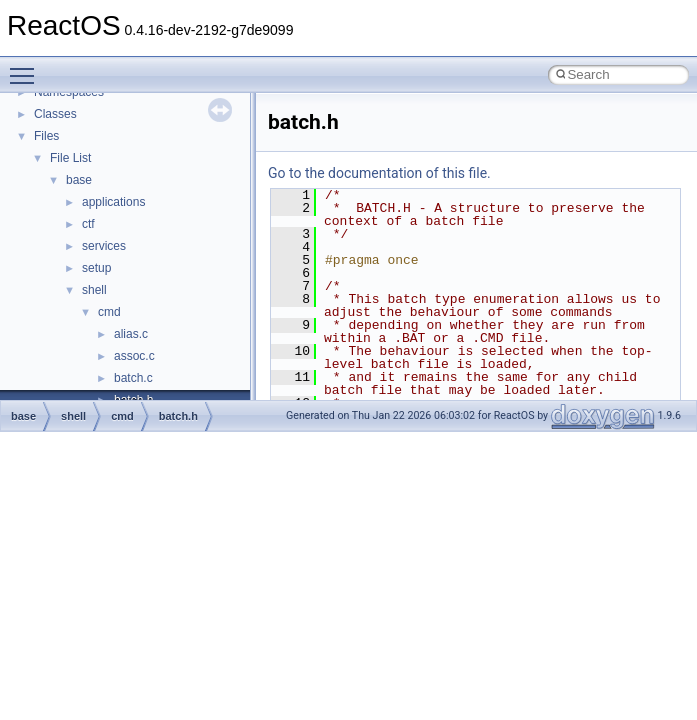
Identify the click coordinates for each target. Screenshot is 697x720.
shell (94, 290)
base (79, 180)
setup (96, 268)
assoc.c (134, 356)
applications (113, 202)
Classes (55, 114)
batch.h (178, 416)
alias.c (131, 334)
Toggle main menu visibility (27, 67)
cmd (109, 312)
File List (70, 158)
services (104, 246)
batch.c (133, 378)
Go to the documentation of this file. (379, 173)
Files (46, 136)
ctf (88, 224)
